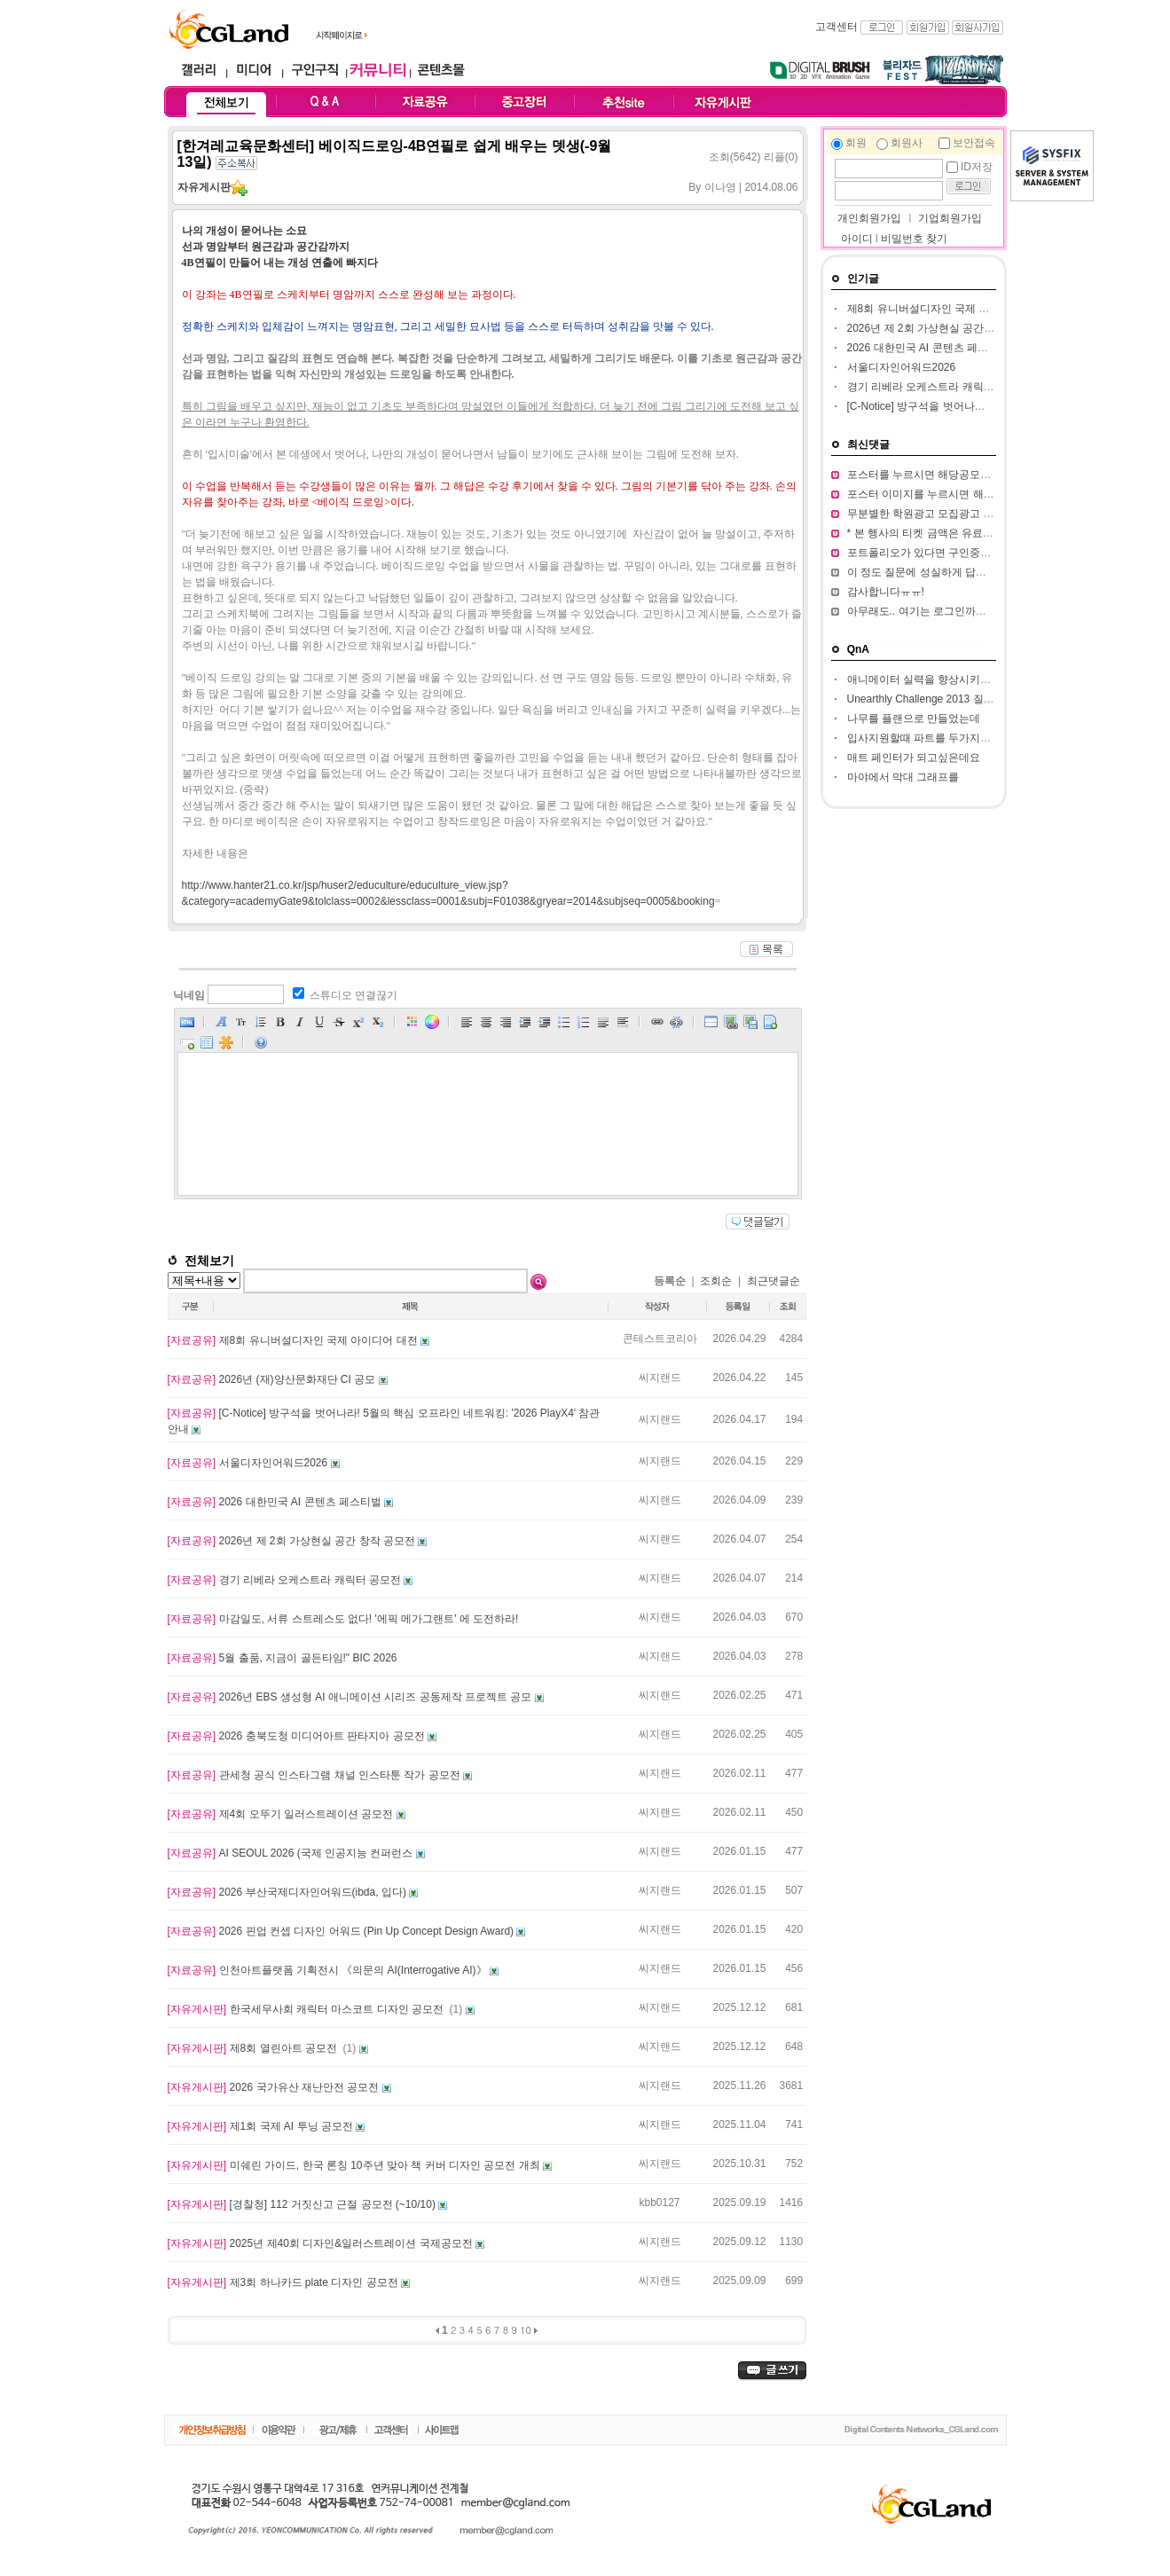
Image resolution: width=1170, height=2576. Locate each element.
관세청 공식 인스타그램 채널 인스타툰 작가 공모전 (315, 1775)
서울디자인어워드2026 (249, 1463)
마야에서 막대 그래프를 (903, 777)
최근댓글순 (773, 1281)
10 (525, 2329)
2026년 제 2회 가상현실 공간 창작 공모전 (293, 1541)
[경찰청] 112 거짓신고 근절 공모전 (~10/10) (303, 2204)
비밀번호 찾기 (914, 238)
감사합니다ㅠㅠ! (885, 591)
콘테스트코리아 (660, 1338)
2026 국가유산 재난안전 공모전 (275, 2087)
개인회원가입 (868, 218)
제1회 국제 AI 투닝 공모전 (262, 2126)
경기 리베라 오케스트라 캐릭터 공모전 (286, 1580)
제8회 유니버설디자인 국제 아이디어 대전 (294, 1340)
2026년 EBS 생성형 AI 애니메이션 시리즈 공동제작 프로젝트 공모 (351, 1697)
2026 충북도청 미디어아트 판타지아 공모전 (298, 1736)
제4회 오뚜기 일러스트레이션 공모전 (282, 1814)
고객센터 (836, 26)
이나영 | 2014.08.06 (751, 187)
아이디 (857, 238)
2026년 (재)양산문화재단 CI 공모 (273, 1379)
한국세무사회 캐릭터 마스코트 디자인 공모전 (307, 2009)
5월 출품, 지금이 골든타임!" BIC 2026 (282, 1658)
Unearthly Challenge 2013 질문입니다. (938, 699)
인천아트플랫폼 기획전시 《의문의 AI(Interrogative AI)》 (329, 1970)
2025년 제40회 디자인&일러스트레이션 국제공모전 (321, 2243)
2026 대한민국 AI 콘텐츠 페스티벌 (276, 1502)
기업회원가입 (950, 218)
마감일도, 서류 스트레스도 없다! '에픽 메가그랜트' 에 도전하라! (343, 1619)
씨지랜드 (660, 1377)
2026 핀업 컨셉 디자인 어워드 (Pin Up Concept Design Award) (342, 1931)
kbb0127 (659, 2202)
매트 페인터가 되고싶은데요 (914, 757)
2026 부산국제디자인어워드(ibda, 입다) (289, 1892)
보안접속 (974, 143)
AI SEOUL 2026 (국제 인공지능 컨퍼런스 (292, 1853)
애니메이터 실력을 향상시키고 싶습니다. (943, 679)
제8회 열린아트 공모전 (254, 2048)
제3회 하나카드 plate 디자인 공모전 (284, 2282)
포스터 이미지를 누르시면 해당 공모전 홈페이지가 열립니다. (990, 494)
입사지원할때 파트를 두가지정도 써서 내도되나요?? (971, 738)
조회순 (716, 1281)
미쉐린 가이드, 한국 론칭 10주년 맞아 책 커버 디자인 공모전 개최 (355, 2165)
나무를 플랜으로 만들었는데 (914, 718)
